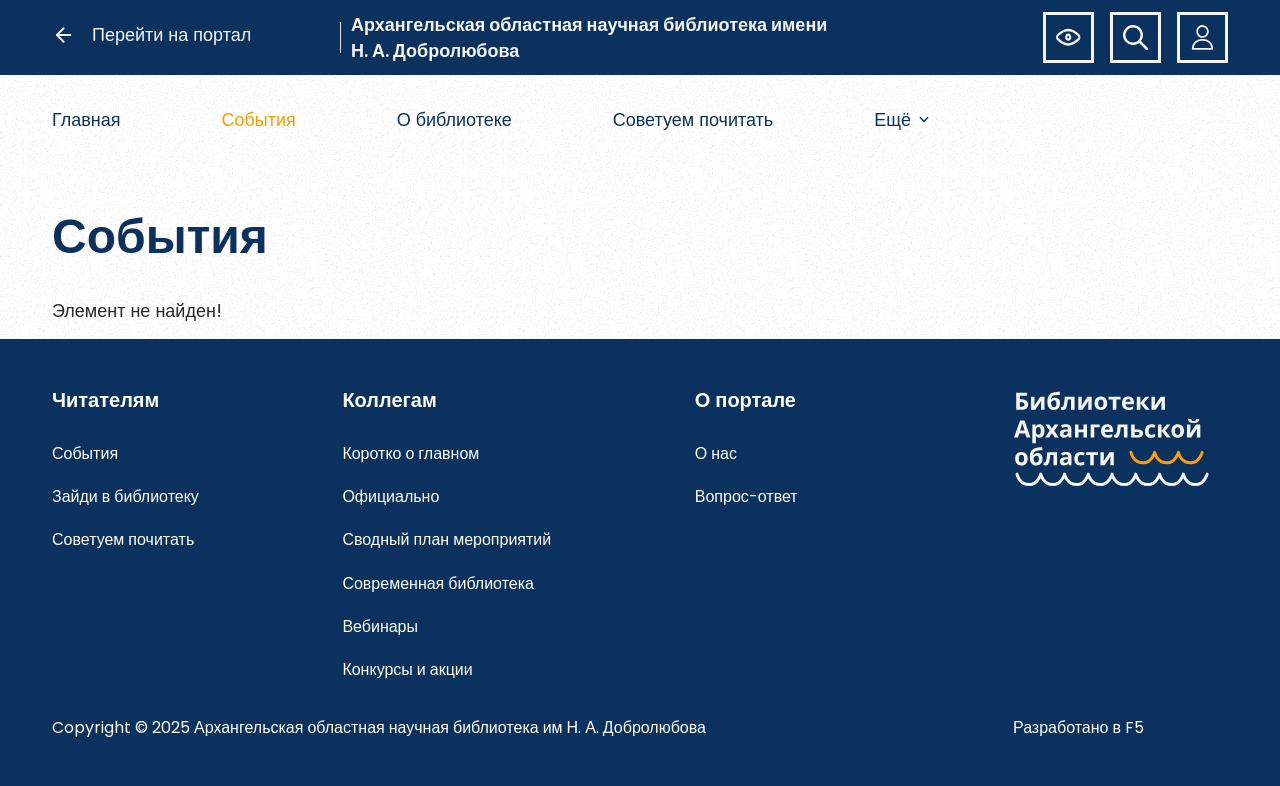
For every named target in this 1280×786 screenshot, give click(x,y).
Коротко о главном (410, 453)
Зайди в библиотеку (125, 496)
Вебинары (380, 626)
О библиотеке (454, 119)
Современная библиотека (438, 583)
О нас (716, 453)
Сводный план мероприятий (446, 539)
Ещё (901, 119)
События (258, 119)
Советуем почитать (693, 119)
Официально (390, 496)
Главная (86, 119)
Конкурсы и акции (407, 669)
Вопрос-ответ (746, 496)
